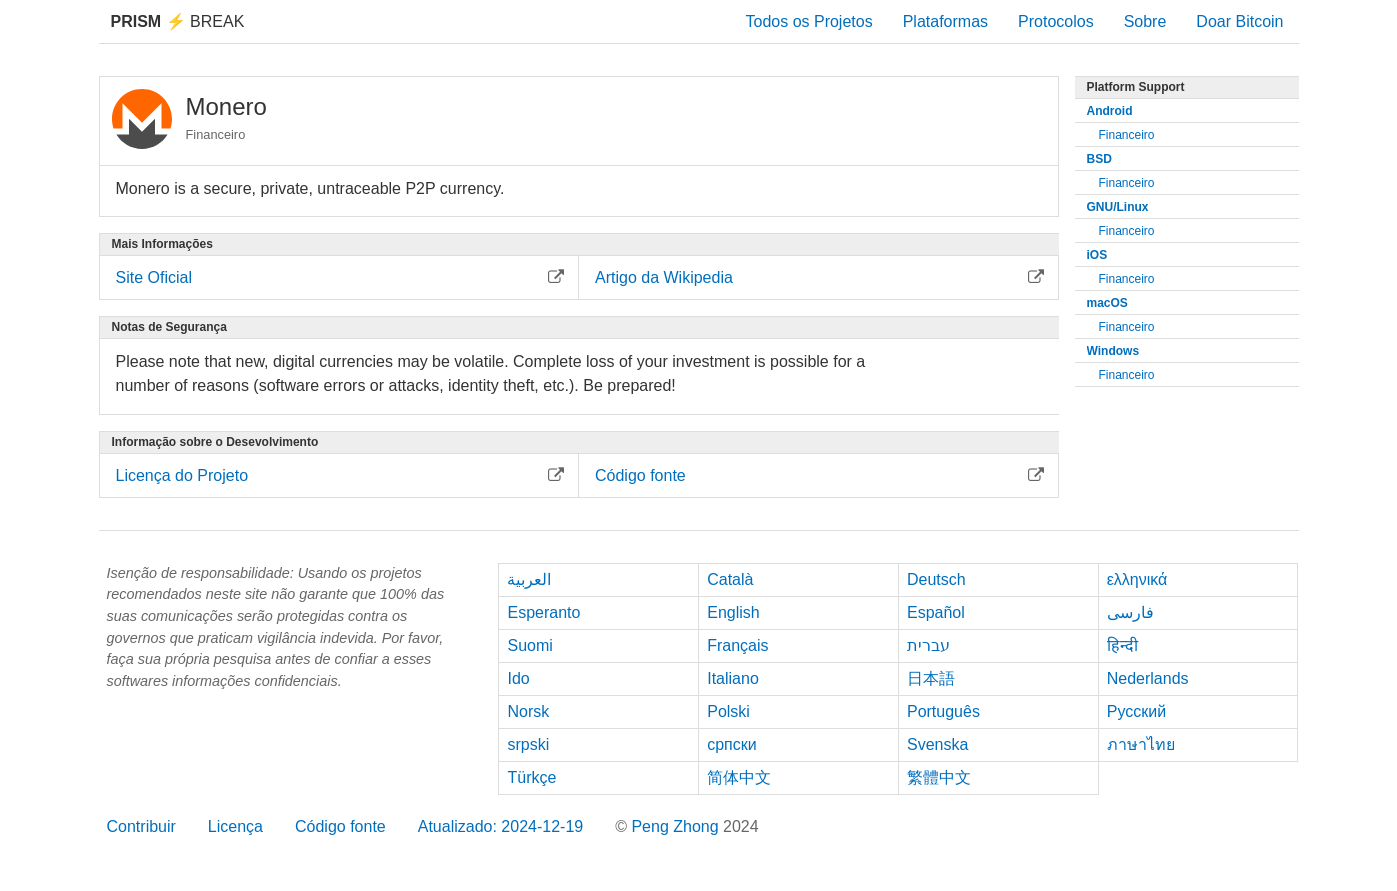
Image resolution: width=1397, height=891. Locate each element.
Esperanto (543, 612)
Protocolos (1056, 21)
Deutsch (936, 579)
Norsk (528, 711)
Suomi (529, 645)
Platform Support (1136, 87)
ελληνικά (1137, 579)
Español (936, 612)
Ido (518, 678)
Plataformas (945, 21)
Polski (728, 711)
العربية (529, 579)
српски (732, 744)
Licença (235, 826)
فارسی (1130, 612)
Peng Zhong (677, 826)
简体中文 (739, 777)
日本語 (931, 678)
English (733, 612)
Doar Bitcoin (1239, 21)
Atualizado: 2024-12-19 (500, 826)
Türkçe (531, 777)
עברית (928, 645)
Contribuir (141, 826)
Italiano (733, 678)
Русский (1136, 711)
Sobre (1145, 21)
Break (178, 21)
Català (730, 579)
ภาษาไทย (1141, 744)
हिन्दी (1122, 645)
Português (943, 711)
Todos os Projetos (808, 21)
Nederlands (1148, 678)
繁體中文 (939, 777)
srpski (528, 744)
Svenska (937, 744)
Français (737, 645)
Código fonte (340, 826)
